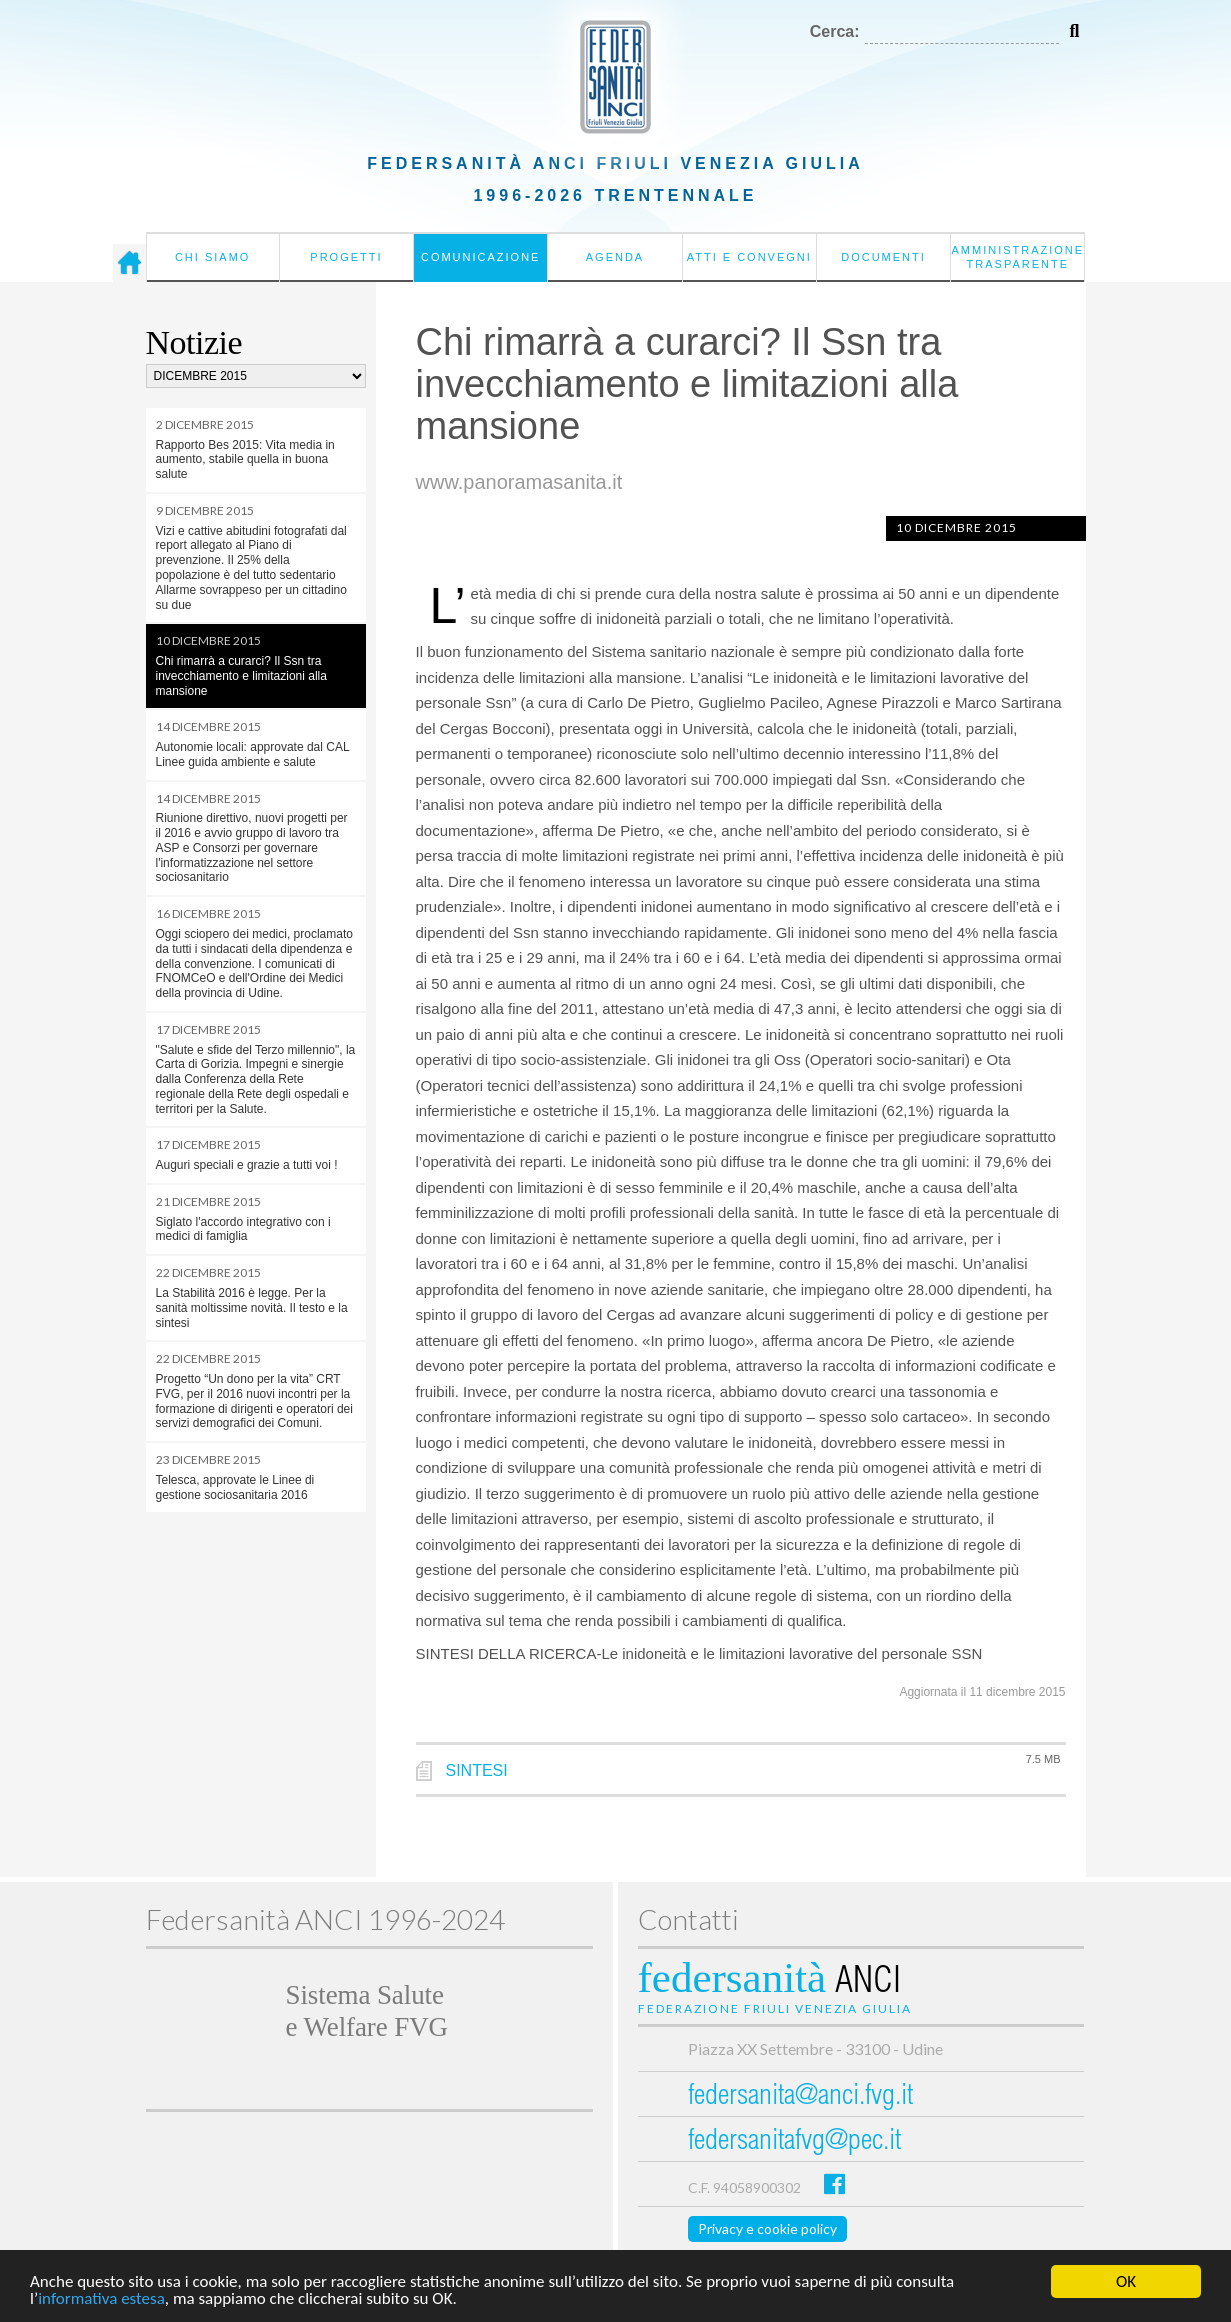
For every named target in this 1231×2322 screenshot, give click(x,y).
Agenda (615, 257)
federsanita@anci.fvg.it (800, 2097)
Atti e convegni (749, 257)
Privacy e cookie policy (767, 2228)
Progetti (346, 257)
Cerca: (835, 31)
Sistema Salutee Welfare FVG (367, 2011)
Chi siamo (212, 257)
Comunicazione (481, 257)
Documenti (883, 257)
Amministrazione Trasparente (1017, 257)
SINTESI (477, 1770)
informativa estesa (101, 2299)
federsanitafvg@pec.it (794, 2142)
